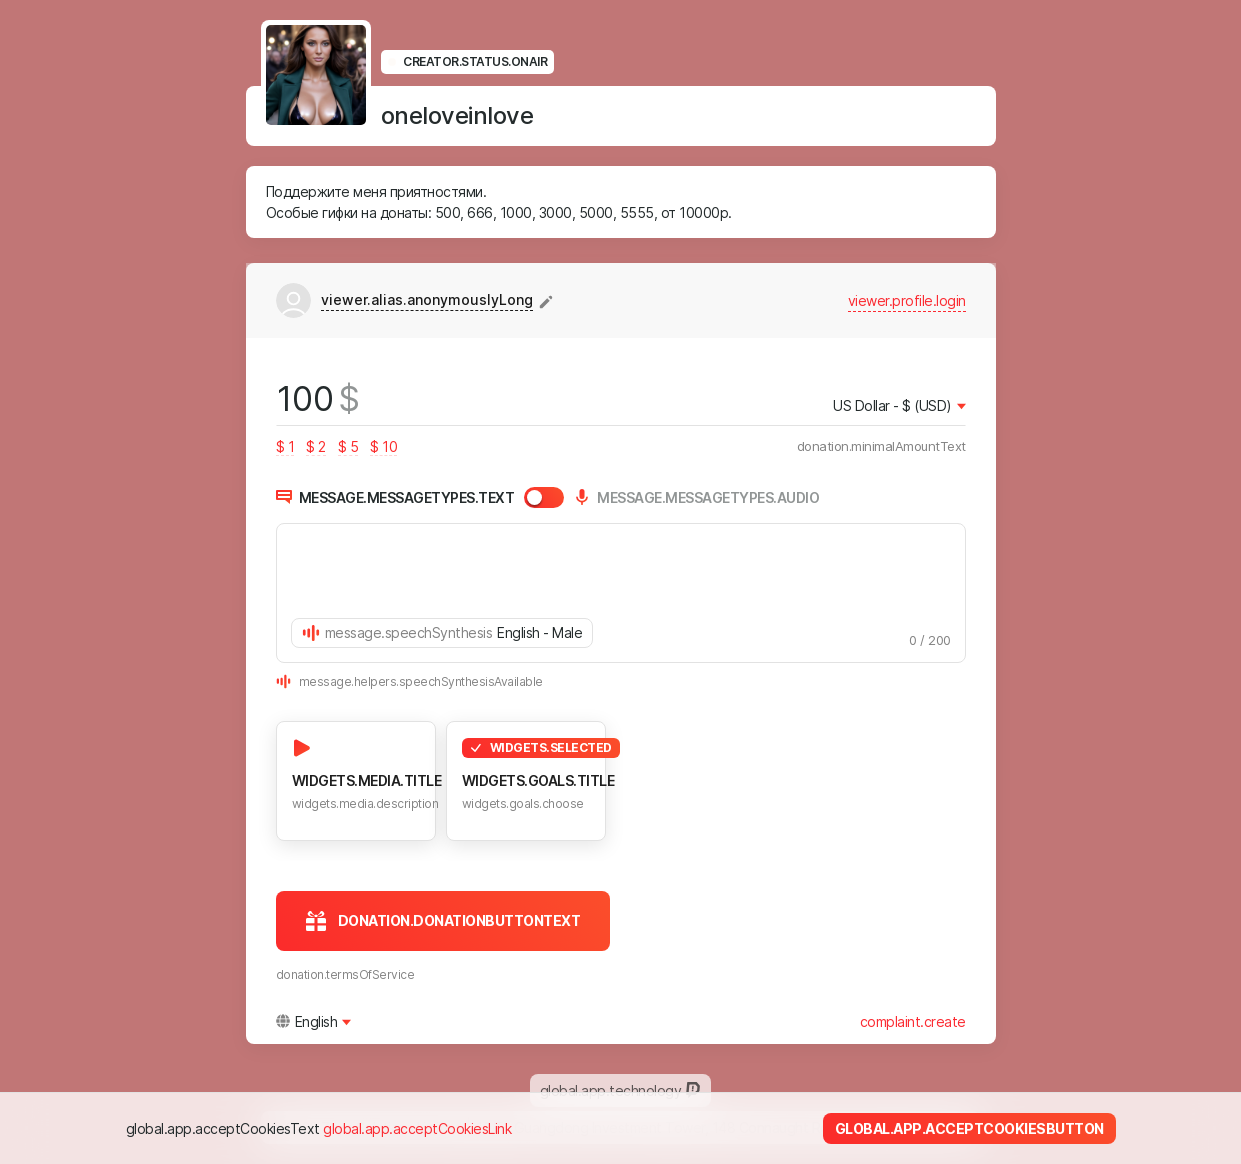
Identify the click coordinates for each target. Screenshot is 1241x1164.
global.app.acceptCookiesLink (417, 1128)
